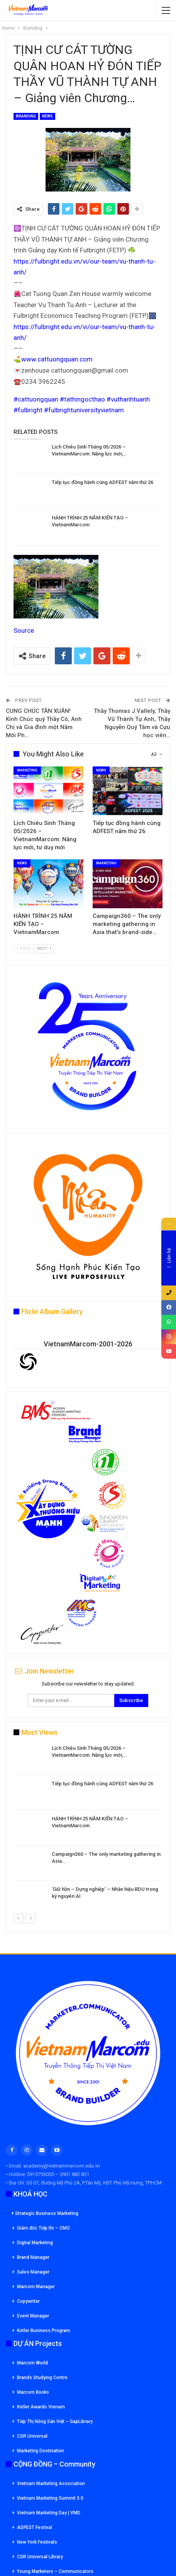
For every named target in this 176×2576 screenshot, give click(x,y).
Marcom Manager (36, 2286)
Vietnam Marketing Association (51, 2483)
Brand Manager (33, 2257)
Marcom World (32, 2363)
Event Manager (33, 2316)
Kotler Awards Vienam (41, 2407)
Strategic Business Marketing (45, 2213)
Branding (26, 116)
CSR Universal (32, 2436)
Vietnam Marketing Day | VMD (48, 2513)
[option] (88, 1829)
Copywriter (28, 2301)
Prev (23, 948)
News (47, 116)
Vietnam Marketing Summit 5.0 (50, 2498)
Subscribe (131, 1700)
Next (44, 948)
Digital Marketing (35, 2242)
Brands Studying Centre (42, 2377)
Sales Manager (33, 2272)
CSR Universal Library (40, 2556)
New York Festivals (37, 2542)
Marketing (27, 770)
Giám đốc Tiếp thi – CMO (43, 2228)
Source (24, 630)
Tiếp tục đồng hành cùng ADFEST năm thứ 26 (102, 482)
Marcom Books (33, 2392)
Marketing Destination (40, 2450)
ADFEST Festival (34, 2527)
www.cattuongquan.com (57, 359)
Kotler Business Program (43, 2330)
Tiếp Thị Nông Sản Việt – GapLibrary (55, 2421)
